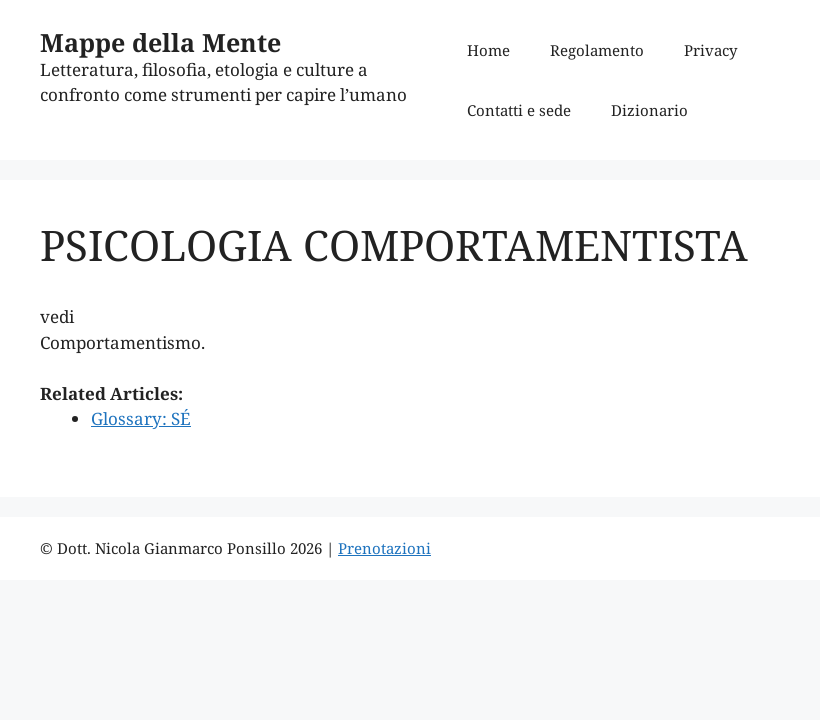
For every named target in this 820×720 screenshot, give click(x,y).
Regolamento (597, 50)
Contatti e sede (519, 110)
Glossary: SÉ (141, 418)
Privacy (710, 50)
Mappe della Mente (160, 42)
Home (488, 50)
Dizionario (649, 110)
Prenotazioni (384, 548)
